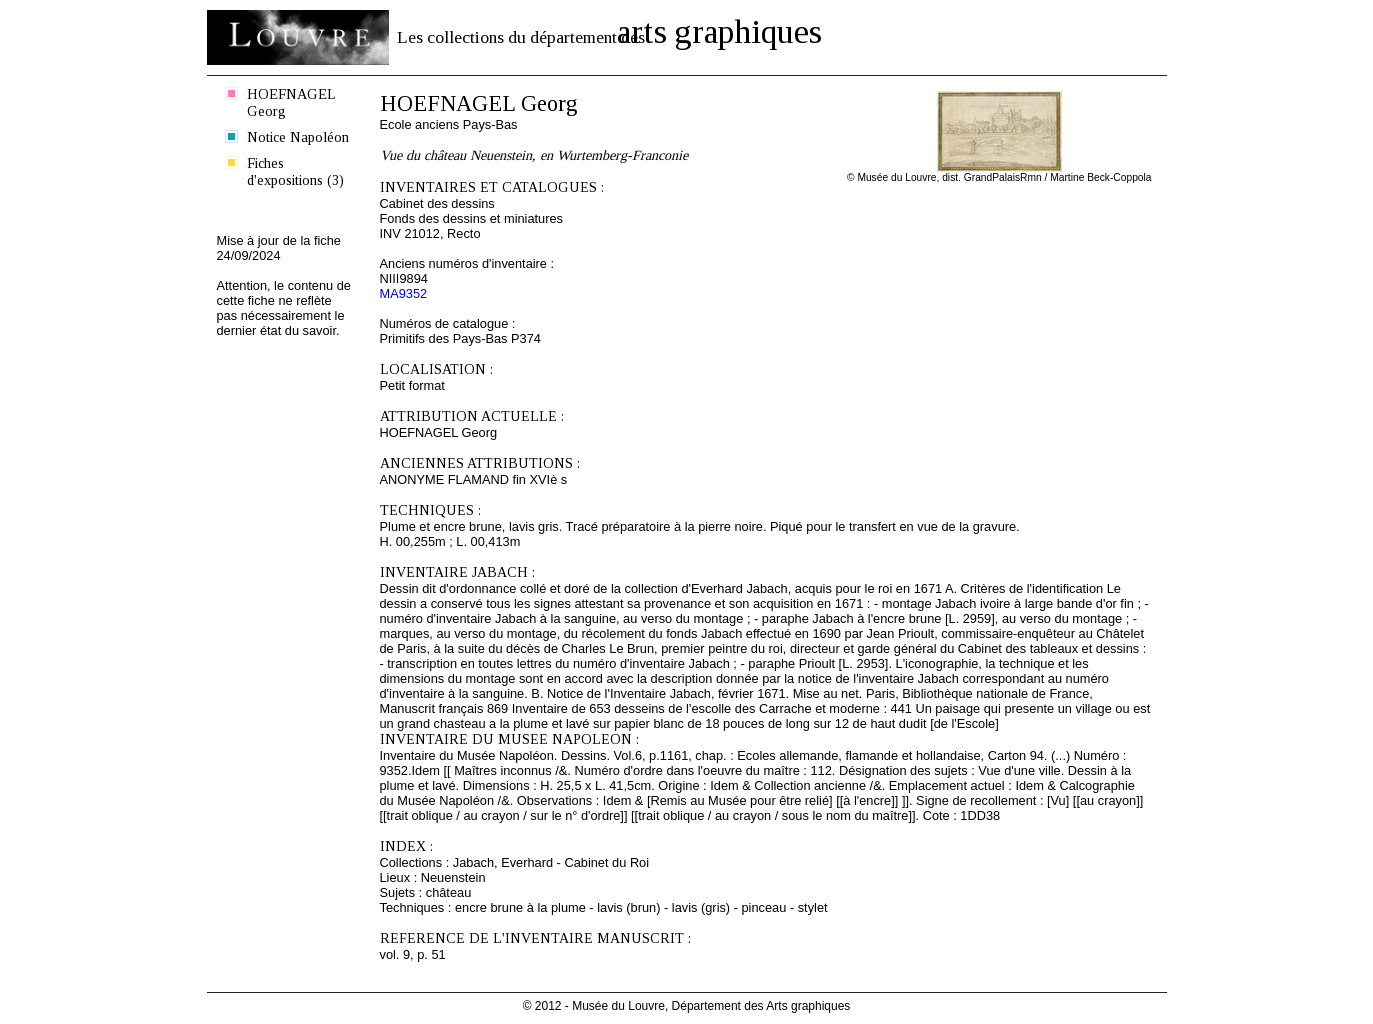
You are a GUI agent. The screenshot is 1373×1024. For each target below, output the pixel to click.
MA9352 (404, 293)
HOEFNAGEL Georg (291, 102)
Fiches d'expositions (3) (295, 171)
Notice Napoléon (298, 137)
